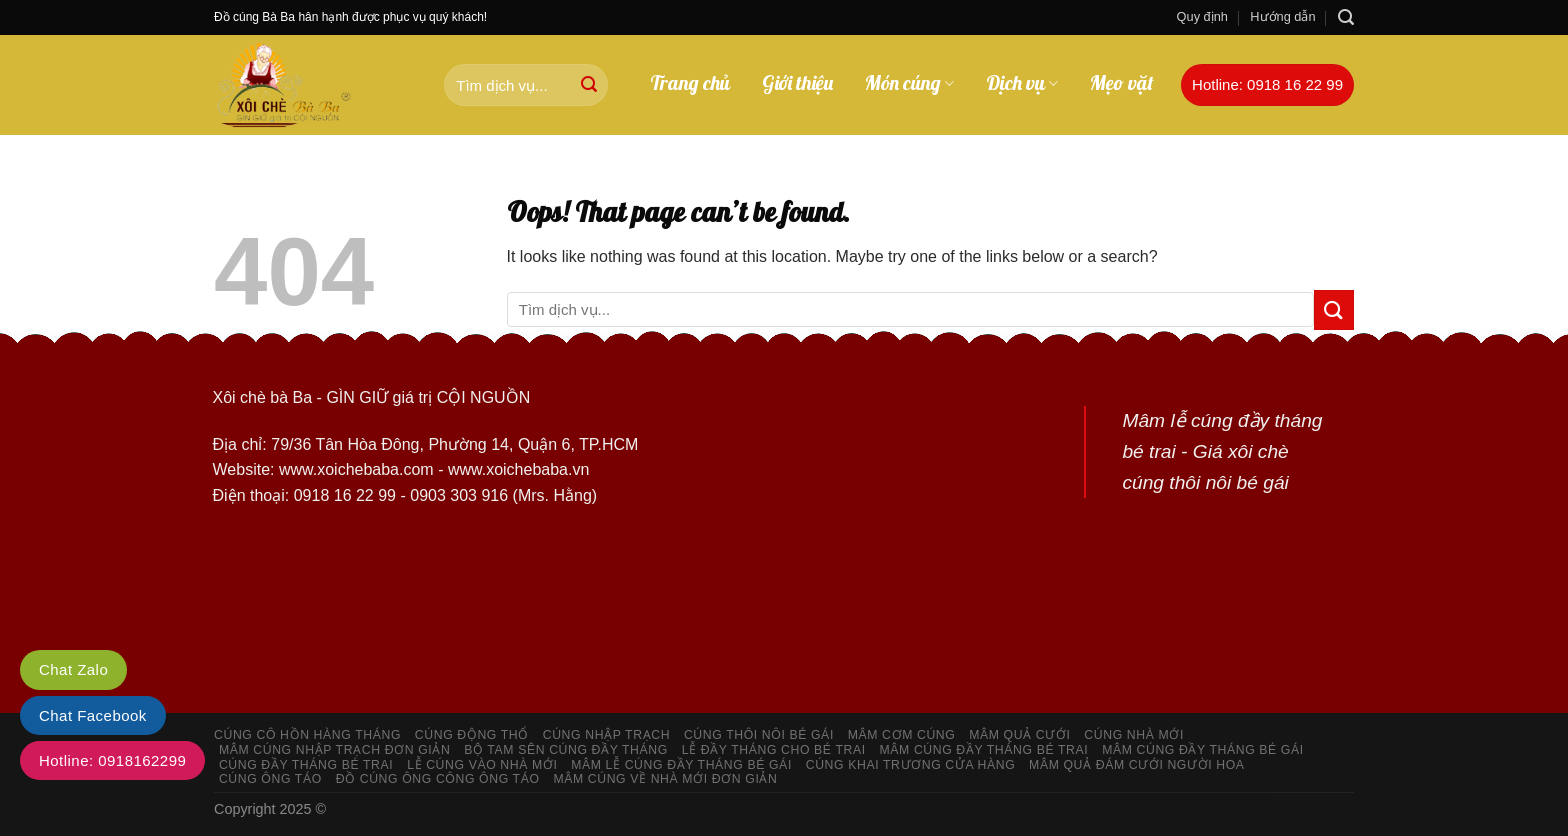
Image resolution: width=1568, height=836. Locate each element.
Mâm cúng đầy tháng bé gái (1203, 750)
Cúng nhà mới (1134, 735)
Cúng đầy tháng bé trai (306, 765)
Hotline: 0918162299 (112, 760)
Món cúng (909, 83)
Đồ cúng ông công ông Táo (438, 779)
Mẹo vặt (1122, 83)
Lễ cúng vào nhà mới (482, 765)
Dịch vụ (1022, 83)
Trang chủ (690, 83)
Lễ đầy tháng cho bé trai (774, 750)
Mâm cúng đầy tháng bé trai (984, 750)
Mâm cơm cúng (902, 735)
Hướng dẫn (1282, 16)
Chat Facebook (93, 715)
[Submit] (589, 85)
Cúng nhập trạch (606, 735)
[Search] (1346, 17)
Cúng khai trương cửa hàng (911, 765)
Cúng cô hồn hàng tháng (307, 735)
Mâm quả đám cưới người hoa (1137, 765)
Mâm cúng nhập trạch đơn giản (335, 750)
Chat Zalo (73, 669)
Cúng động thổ (472, 735)
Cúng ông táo (270, 779)
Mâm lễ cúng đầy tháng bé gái (681, 765)
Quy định (1202, 16)
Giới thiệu (797, 83)
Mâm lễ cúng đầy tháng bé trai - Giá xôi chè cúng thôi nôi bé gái (1222, 451)
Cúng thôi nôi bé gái (759, 735)
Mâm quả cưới (1019, 735)
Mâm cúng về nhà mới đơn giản (665, 779)
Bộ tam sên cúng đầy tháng (566, 750)
